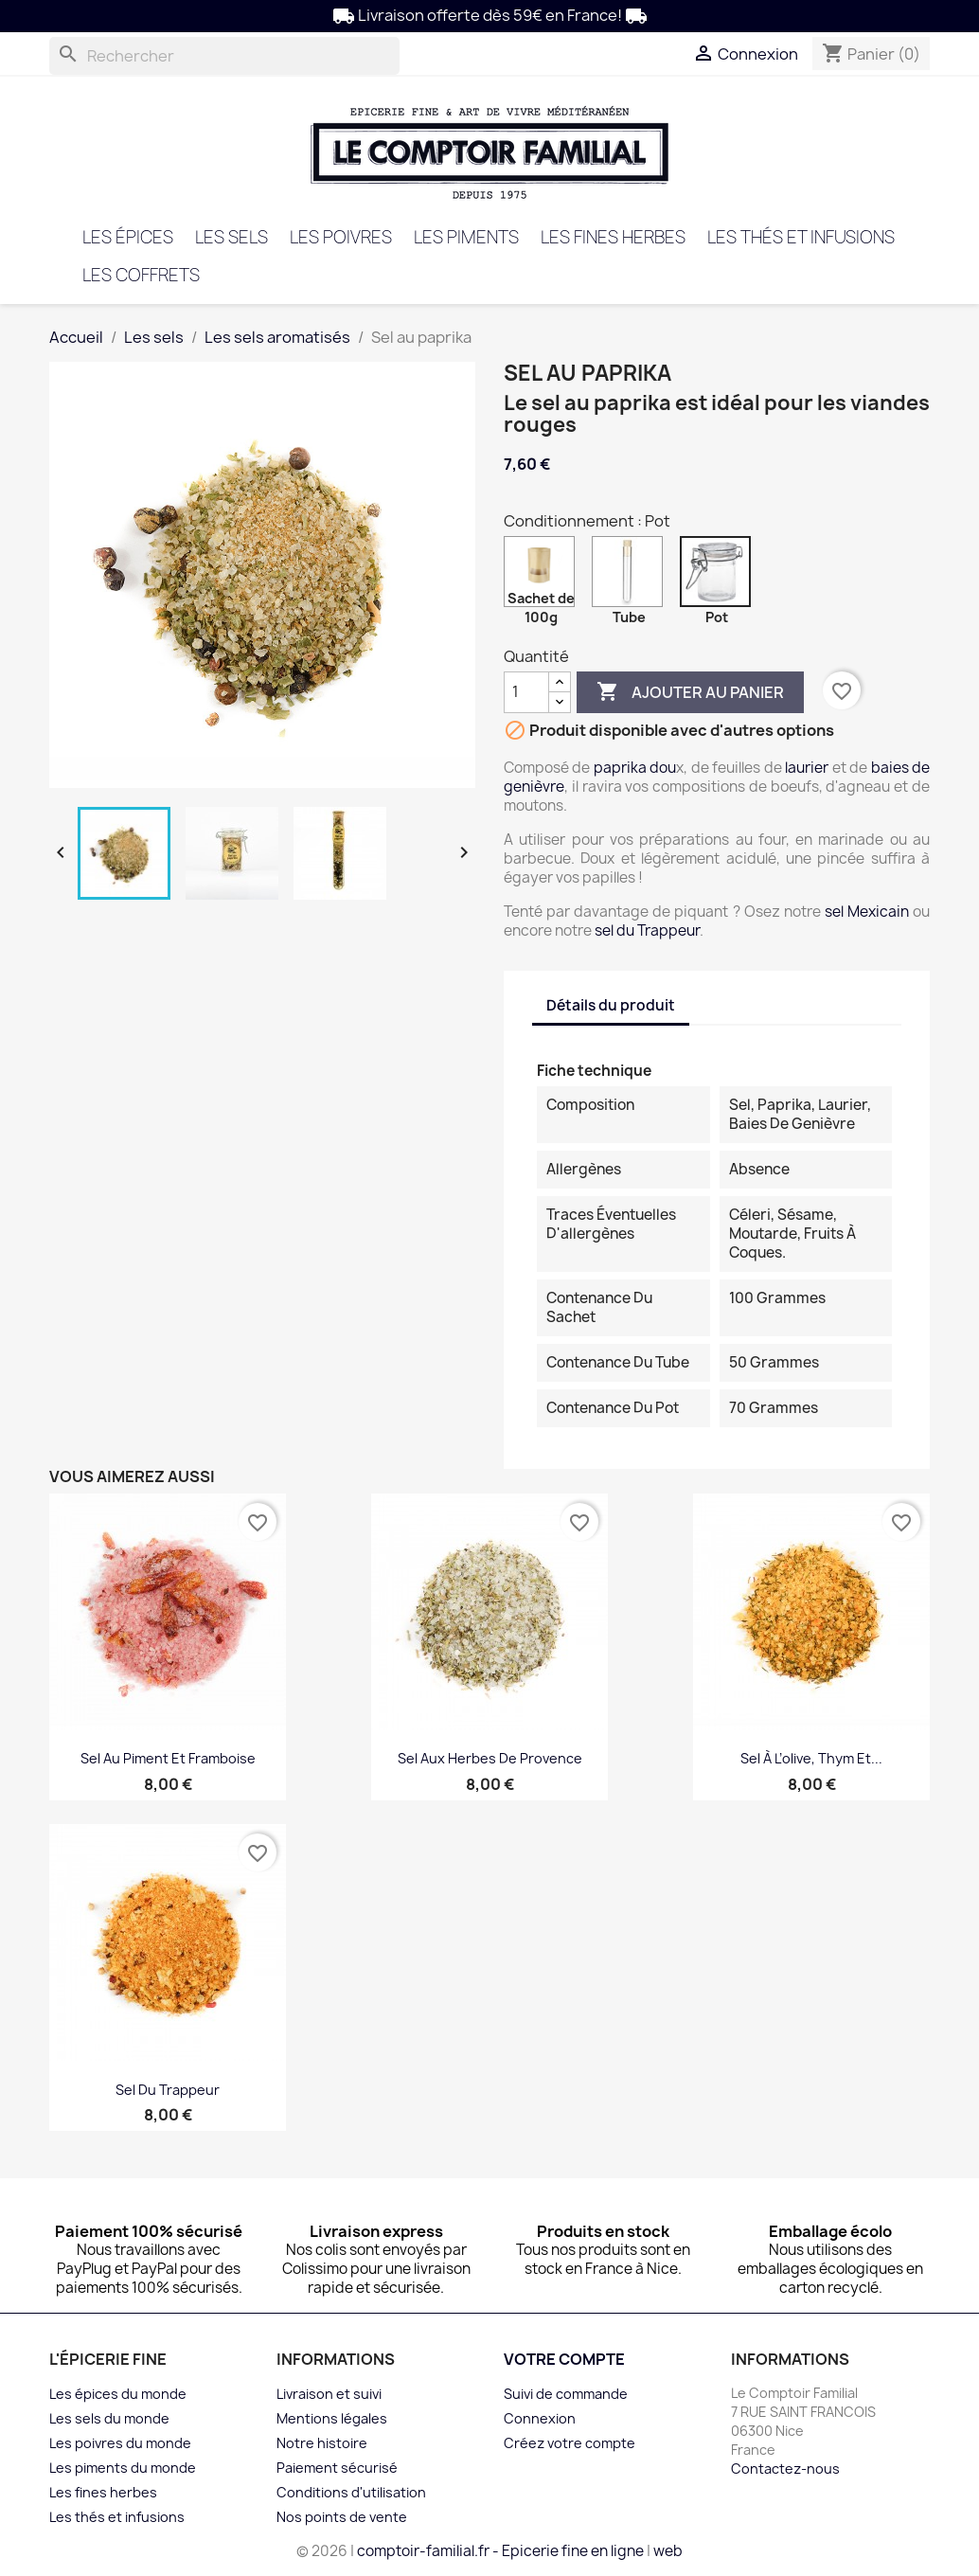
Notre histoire (321, 2443)
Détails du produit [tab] (610, 1005)
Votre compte (564, 2359)
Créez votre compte (569, 2443)
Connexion (540, 2418)
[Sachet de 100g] (543, 576)
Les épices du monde (118, 2394)
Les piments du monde (122, 2468)
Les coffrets (141, 275)
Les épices (127, 237)
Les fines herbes (613, 237)
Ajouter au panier (690, 692)
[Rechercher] (224, 56)
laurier (806, 768)
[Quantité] (526, 692)
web (668, 2551)
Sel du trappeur (168, 2090)
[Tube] (631, 576)
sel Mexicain (867, 911)
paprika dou (635, 768)
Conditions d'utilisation (351, 2492)
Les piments (466, 237)
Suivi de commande (566, 2394)
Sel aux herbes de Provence (490, 1758)
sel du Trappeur (647, 930)
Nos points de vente (341, 2517)
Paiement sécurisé (337, 2468)
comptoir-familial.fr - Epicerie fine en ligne (500, 2551)
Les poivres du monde (120, 2443)
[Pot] (719, 576)
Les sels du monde (109, 2418)
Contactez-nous (785, 2469)
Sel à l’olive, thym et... (811, 1758)
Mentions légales (331, 2418)
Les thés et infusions (801, 237)
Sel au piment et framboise (168, 1758)
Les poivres (341, 237)
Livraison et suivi (329, 2394)
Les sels (231, 237)
